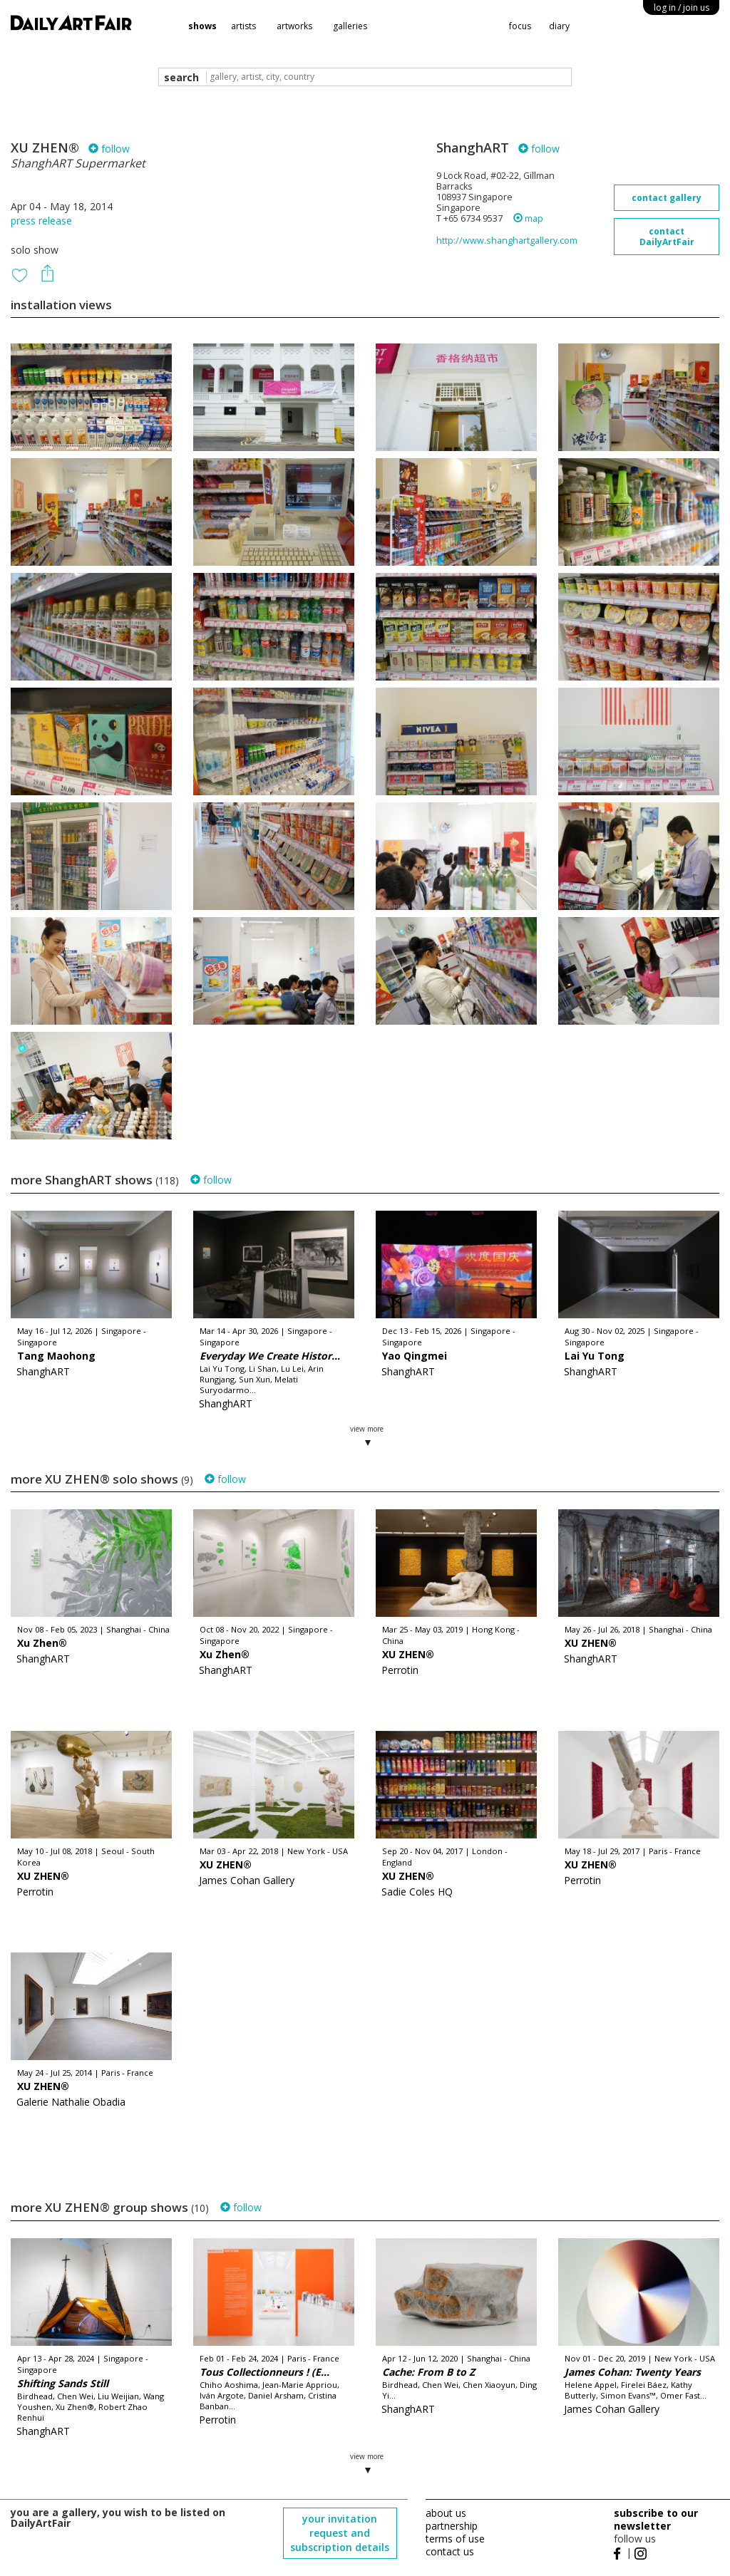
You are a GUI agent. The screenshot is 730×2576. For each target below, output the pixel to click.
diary (559, 26)
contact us (450, 2551)
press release (41, 220)
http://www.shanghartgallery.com (506, 240)
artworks (294, 26)
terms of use (455, 2538)
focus (520, 26)
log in (681, 7)
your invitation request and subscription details (339, 2533)
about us (446, 2513)
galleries (350, 26)
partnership (452, 2526)
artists (243, 26)
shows (202, 26)
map (528, 218)
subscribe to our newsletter (656, 2519)
